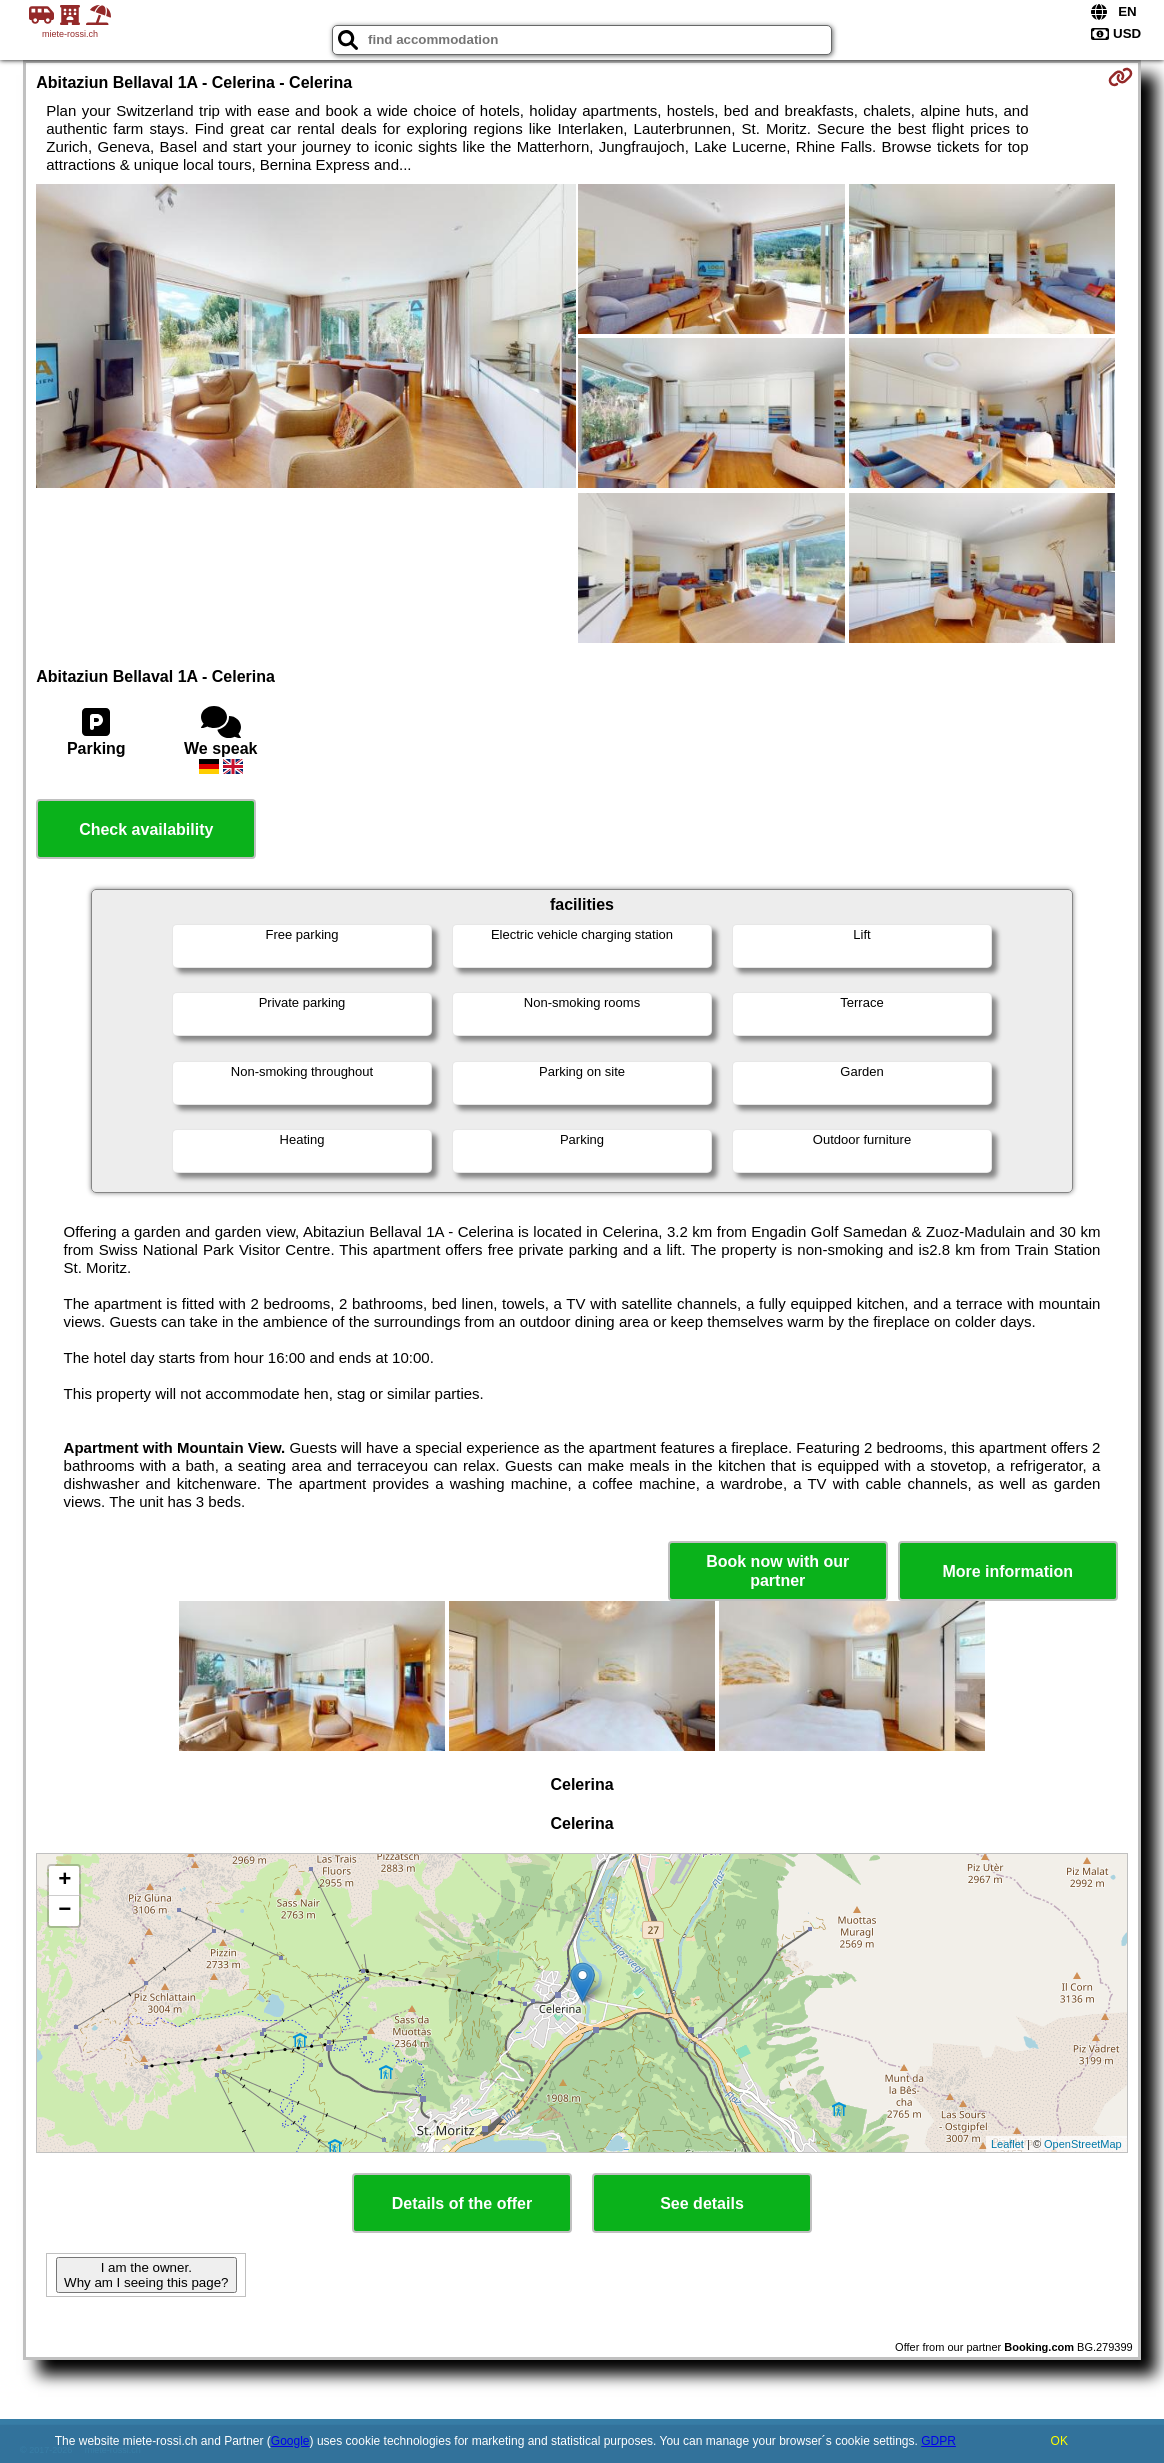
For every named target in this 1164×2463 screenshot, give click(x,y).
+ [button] (64, 1881)
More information (1007, 1571)
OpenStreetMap (1083, 2144)
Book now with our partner (777, 1571)
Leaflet (1007, 2144)
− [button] (64, 1911)
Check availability (146, 829)
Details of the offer (462, 2203)
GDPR (938, 2441)
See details (702, 2203)
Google (290, 2441)
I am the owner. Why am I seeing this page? (146, 2275)
